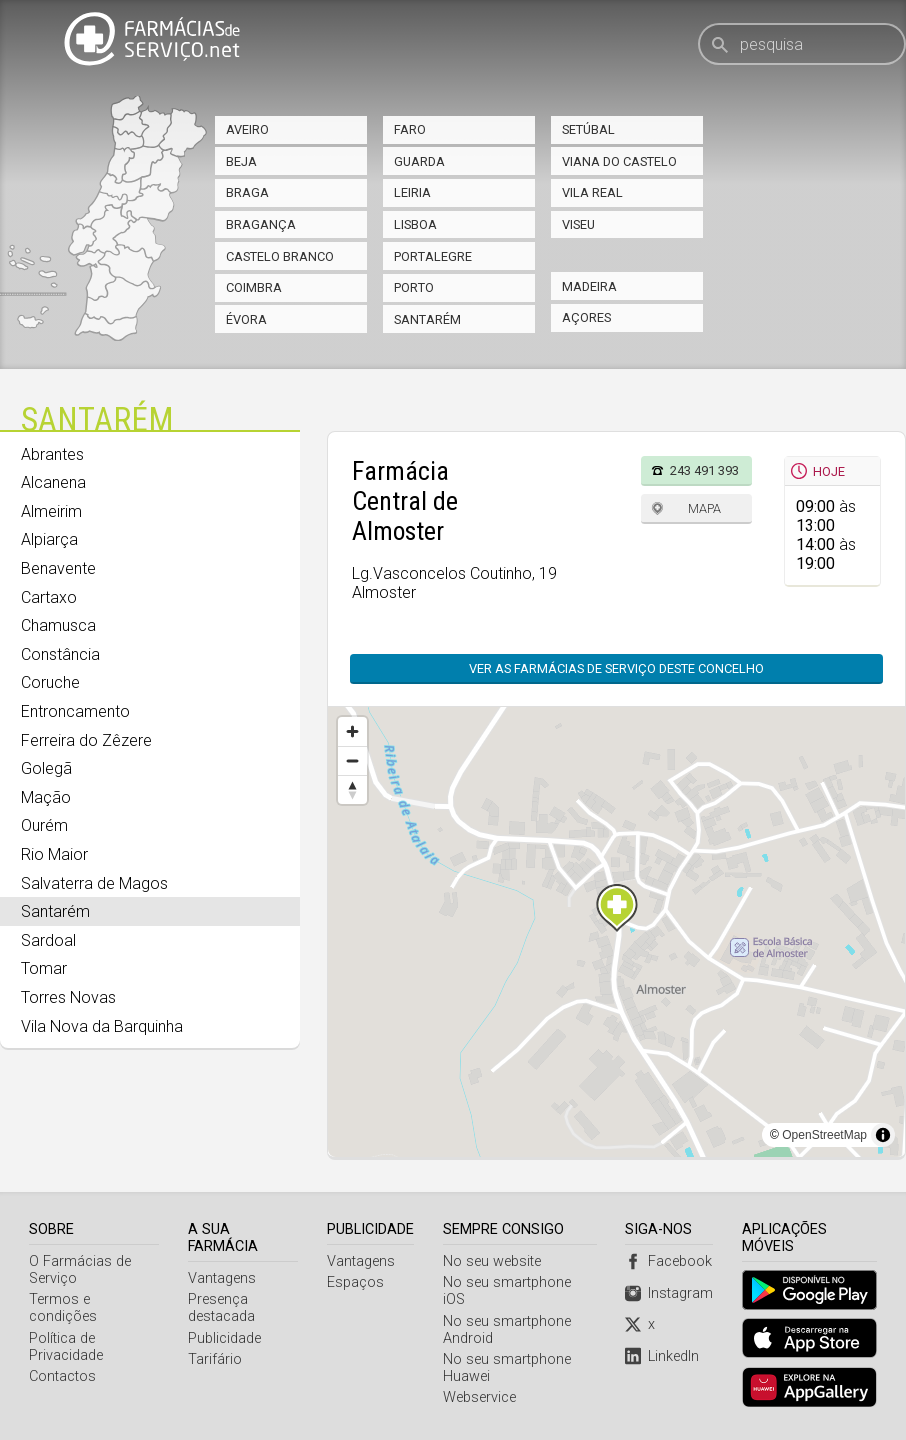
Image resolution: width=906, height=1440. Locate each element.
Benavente (58, 568)
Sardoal (48, 940)
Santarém (427, 319)
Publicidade (224, 1338)
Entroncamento (75, 711)
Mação (46, 797)
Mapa (704, 508)
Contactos (62, 1376)
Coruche (50, 682)
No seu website (493, 1261)
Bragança (261, 224)
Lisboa (415, 224)
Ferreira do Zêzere (86, 740)
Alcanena (53, 482)
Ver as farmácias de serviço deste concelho (616, 668)
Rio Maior (54, 854)
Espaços (356, 1282)
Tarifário (215, 1359)
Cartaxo (49, 597)
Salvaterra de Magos (94, 883)
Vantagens (222, 1278)
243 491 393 (704, 470)
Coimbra (254, 287)
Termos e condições (63, 1308)
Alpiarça (49, 539)
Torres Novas (68, 997)
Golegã (46, 768)
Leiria (412, 192)
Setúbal (588, 129)
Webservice (480, 1380)
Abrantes (52, 454)
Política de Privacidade (66, 1347)
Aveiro (247, 129)
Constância (60, 654)
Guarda (419, 161)
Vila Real (592, 192)
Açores (586, 317)
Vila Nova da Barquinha (102, 1026)
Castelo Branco (280, 256)
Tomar (44, 968)
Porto (414, 287)
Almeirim (51, 511)
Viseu (578, 224)
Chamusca (58, 625)
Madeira (589, 286)
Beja (241, 161)
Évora (246, 319)
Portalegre (433, 256)
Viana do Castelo (619, 161)
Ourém (44, 825)
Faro (410, 129)
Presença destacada (221, 1308)
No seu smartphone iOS (521, 1282)
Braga (247, 192)
